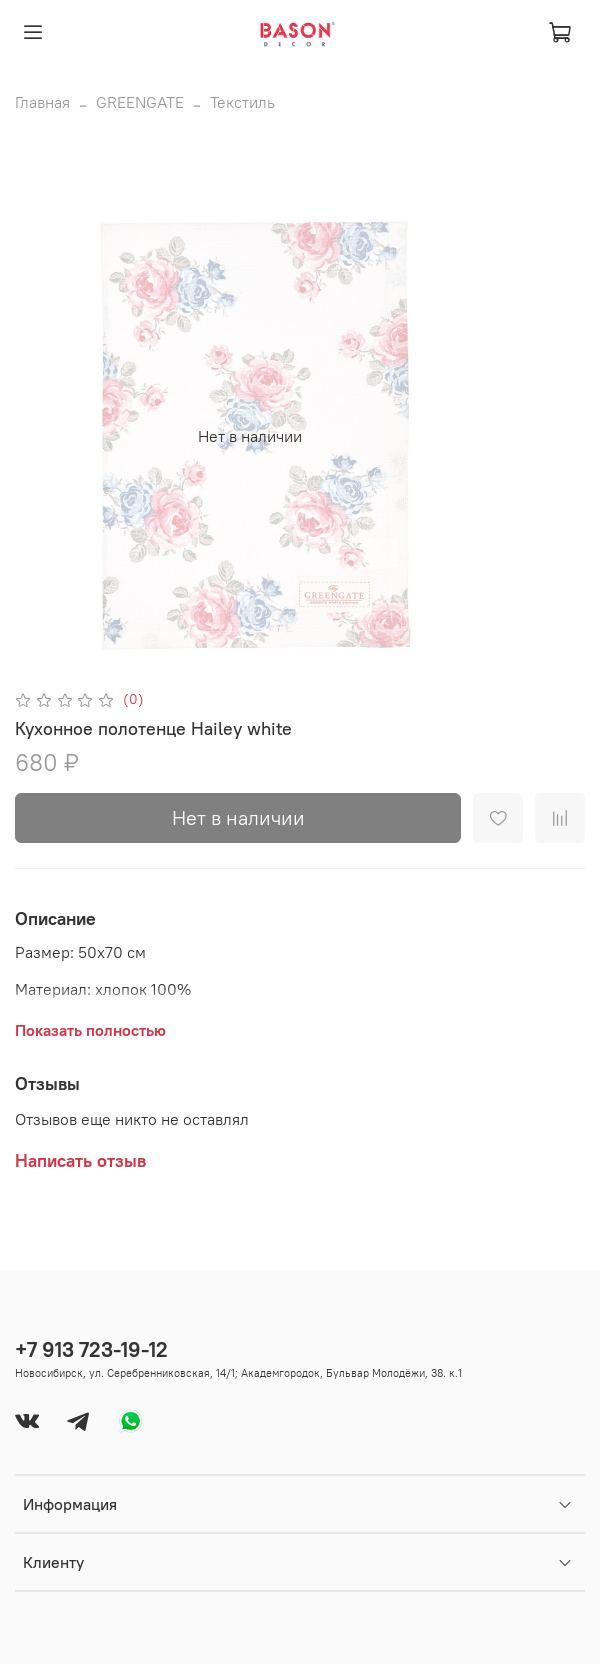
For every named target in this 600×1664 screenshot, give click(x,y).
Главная (42, 102)
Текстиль (242, 102)
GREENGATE (140, 102)
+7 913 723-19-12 (91, 1349)
